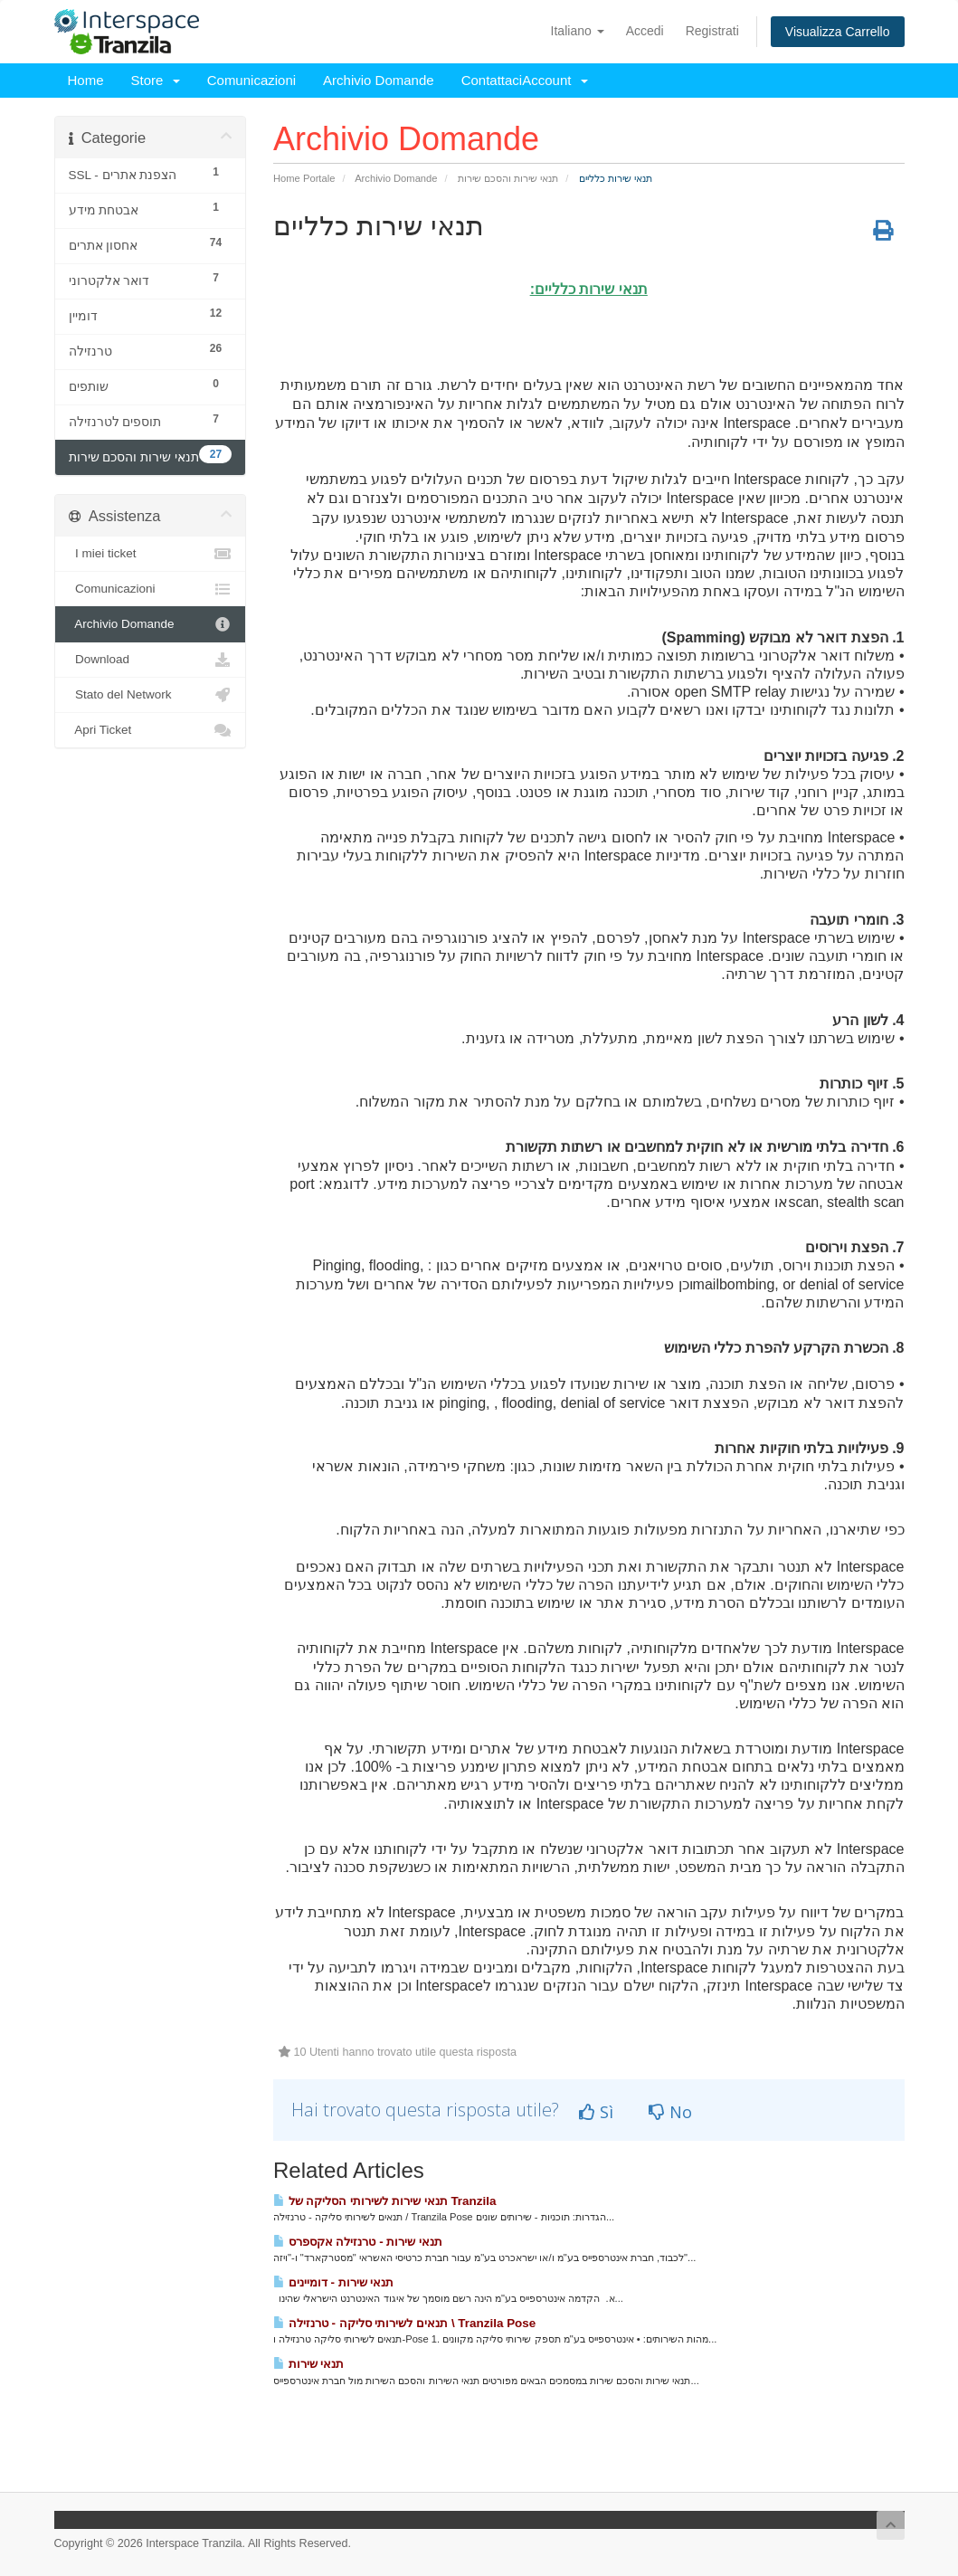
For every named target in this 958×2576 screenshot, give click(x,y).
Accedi (645, 31)
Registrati (712, 31)
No (670, 2112)
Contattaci (492, 80)
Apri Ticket (150, 730)
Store (155, 80)
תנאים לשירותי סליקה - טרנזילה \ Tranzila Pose (404, 2323)
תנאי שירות (308, 2364)
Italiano (577, 31)
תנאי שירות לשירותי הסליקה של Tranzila (384, 2201)
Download (150, 659)
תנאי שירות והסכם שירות (508, 178)
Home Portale (304, 178)
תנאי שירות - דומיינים (333, 2282)
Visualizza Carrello (837, 31)
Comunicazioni (251, 80)
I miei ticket (150, 554)
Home (86, 80)
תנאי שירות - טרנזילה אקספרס (357, 2241)
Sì (596, 2112)
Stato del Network (150, 695)
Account (555, 80)
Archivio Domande (378, 80)
